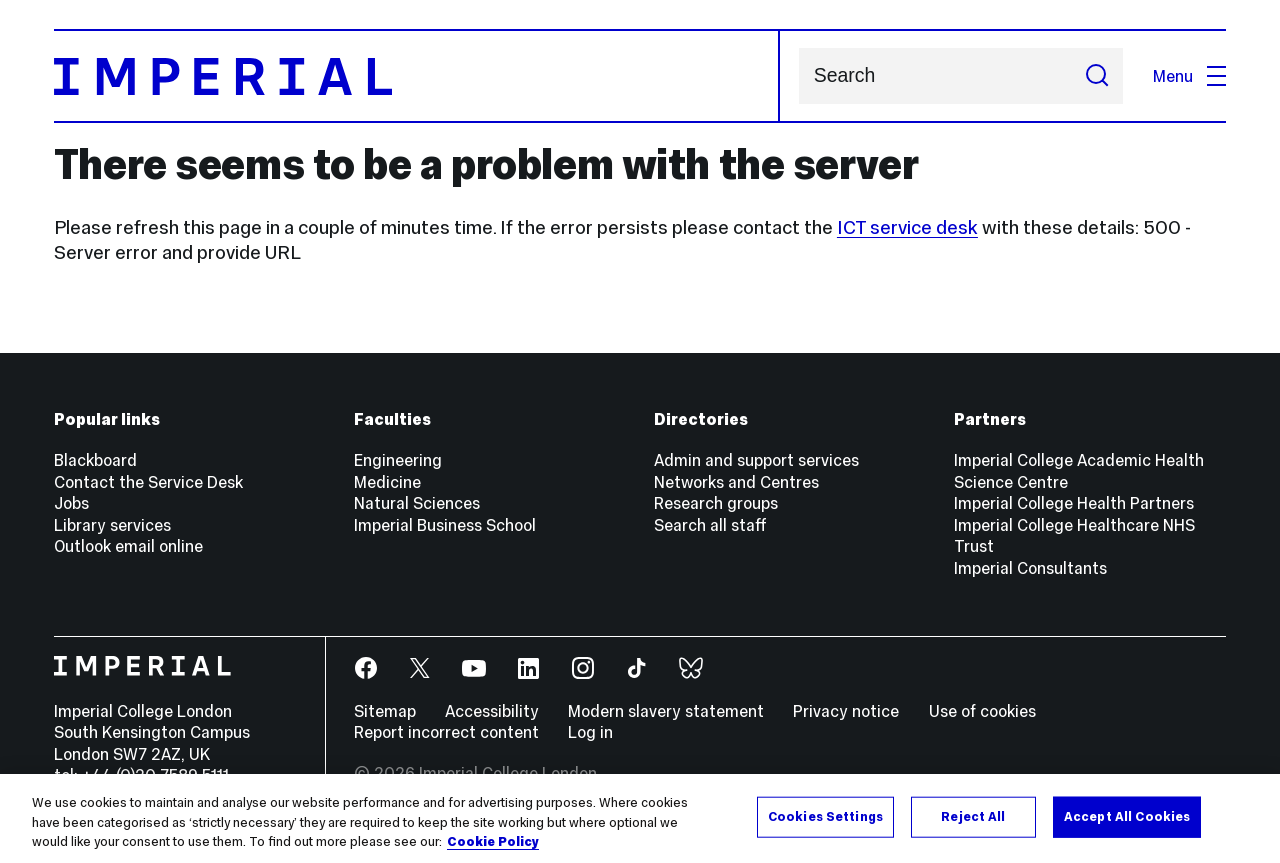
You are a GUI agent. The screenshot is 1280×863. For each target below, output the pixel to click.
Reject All (973, 816)
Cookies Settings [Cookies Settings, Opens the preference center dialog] (825, 816)
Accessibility (492, 711)
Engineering (398, 460)
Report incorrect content (446, 732)
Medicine (387, 482)
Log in (590, 732)
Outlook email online (128, 546)
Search (798, 76)
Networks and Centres (736, 482)
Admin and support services (756, 460)
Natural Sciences (417, 503)
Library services (112, 525)
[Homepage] (417, 76)
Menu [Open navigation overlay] (1189, 76)
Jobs (71, 503)
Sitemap (385, 711)
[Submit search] (1096, 76)
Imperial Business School (445, 525)
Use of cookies (982, 711)
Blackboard (95, 460)
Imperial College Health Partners (1074, 503)
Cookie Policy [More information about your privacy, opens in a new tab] (493, 842)
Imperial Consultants (1030, 568)
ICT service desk (907, 227)
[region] (640, 818)
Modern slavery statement (666, 711)
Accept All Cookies (1127, 816)
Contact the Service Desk (148, 482)
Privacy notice (846, 711)
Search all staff (710, 525)
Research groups (716, 503)
